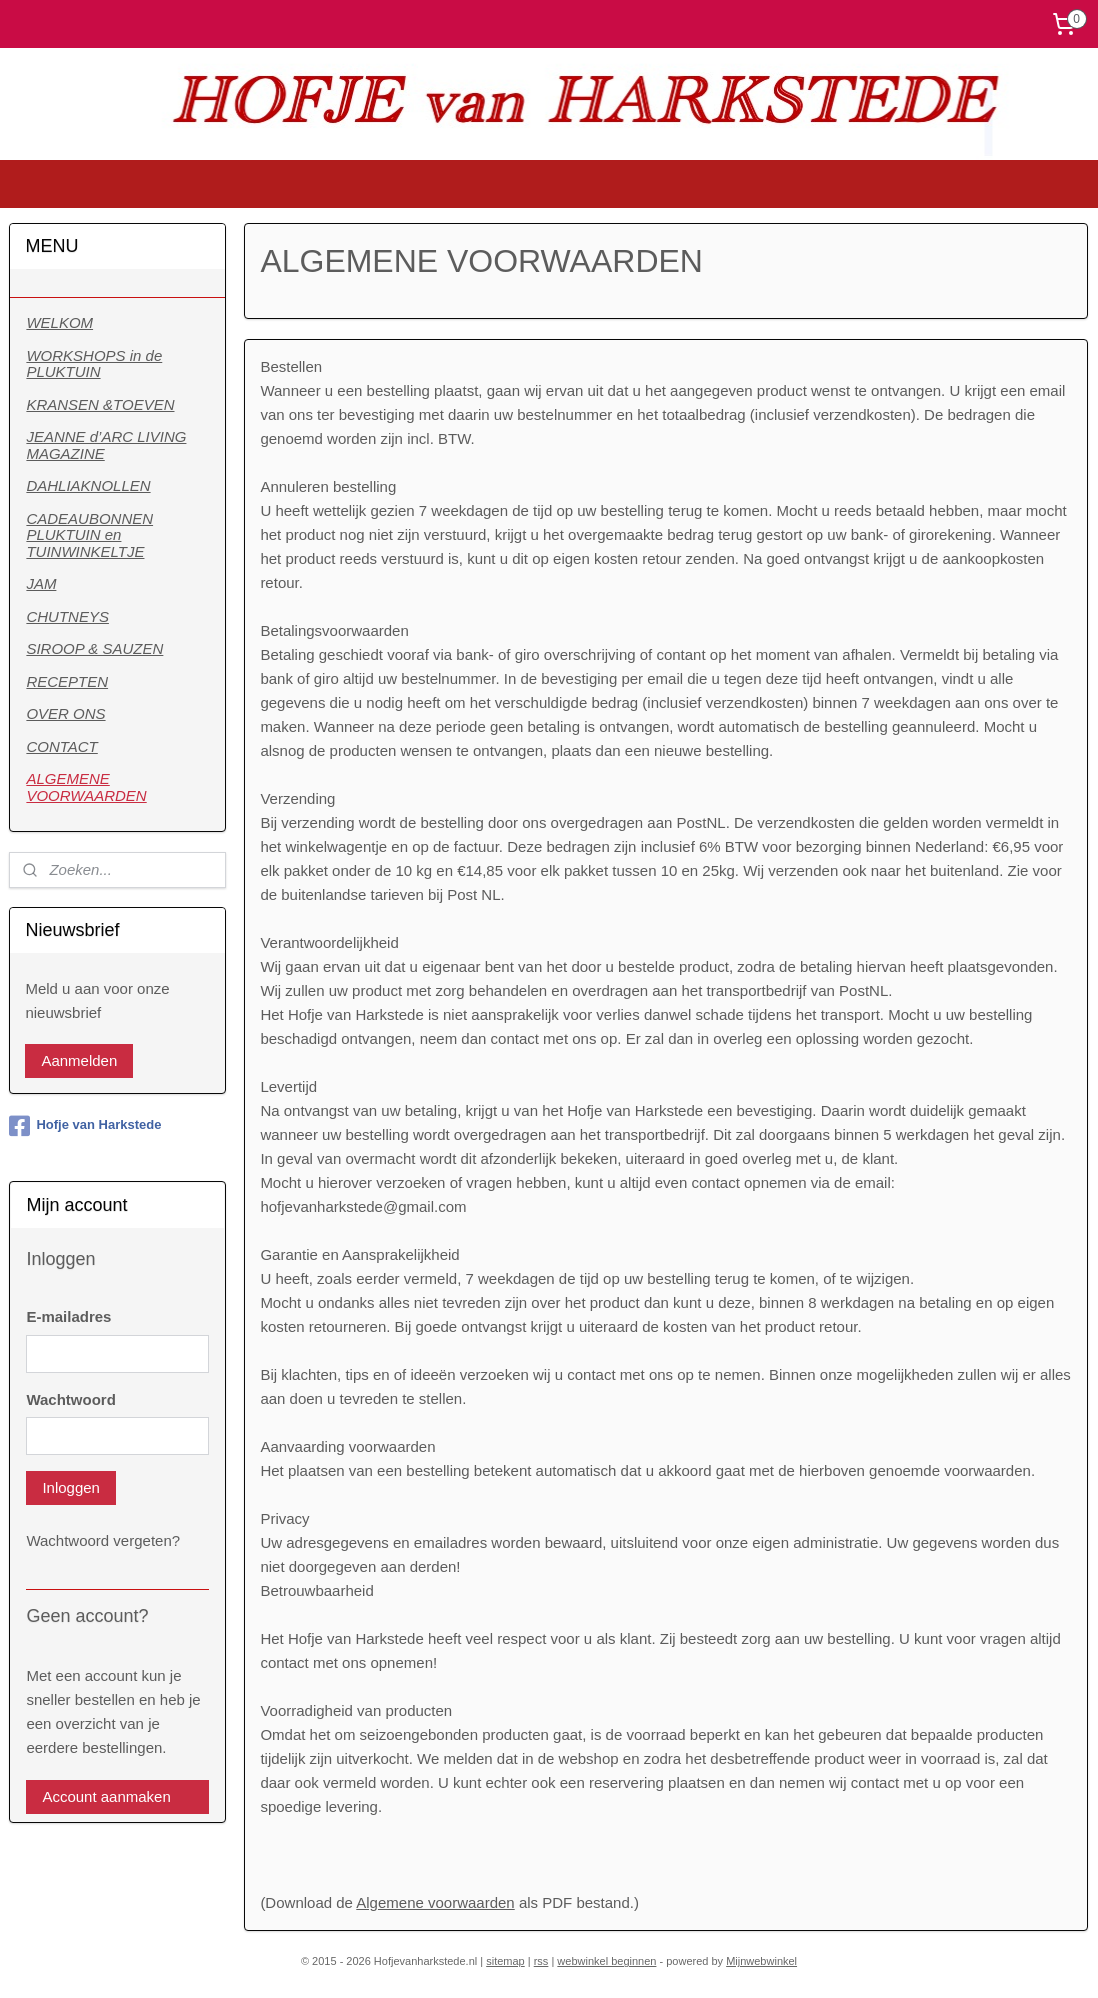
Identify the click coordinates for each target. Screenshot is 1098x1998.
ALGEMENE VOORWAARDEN (86, 787)
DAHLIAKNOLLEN (88, 485)
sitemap (505, 1961)
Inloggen (71, 1487)
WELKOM (59, 322)
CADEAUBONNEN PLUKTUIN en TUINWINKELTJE (89, 535)
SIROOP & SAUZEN (94, 648)
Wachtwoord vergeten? (103, 1540)
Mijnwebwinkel (761, 1961)
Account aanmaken (106, 1796)
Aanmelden (79, 1060)
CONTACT (61, 746)
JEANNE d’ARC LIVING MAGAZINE (106, 445)
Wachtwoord (70, 1399)
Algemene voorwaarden (436, 1901)
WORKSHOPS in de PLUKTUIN (94, 364)
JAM (41, 583)
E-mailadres (68, 1316)
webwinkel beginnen (606, 1961)
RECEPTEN (67, 681)
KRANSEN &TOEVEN (100, 404)
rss (541, 1961)
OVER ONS (65, 713)
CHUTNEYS (67, 616)
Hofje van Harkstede (85, 1126)
